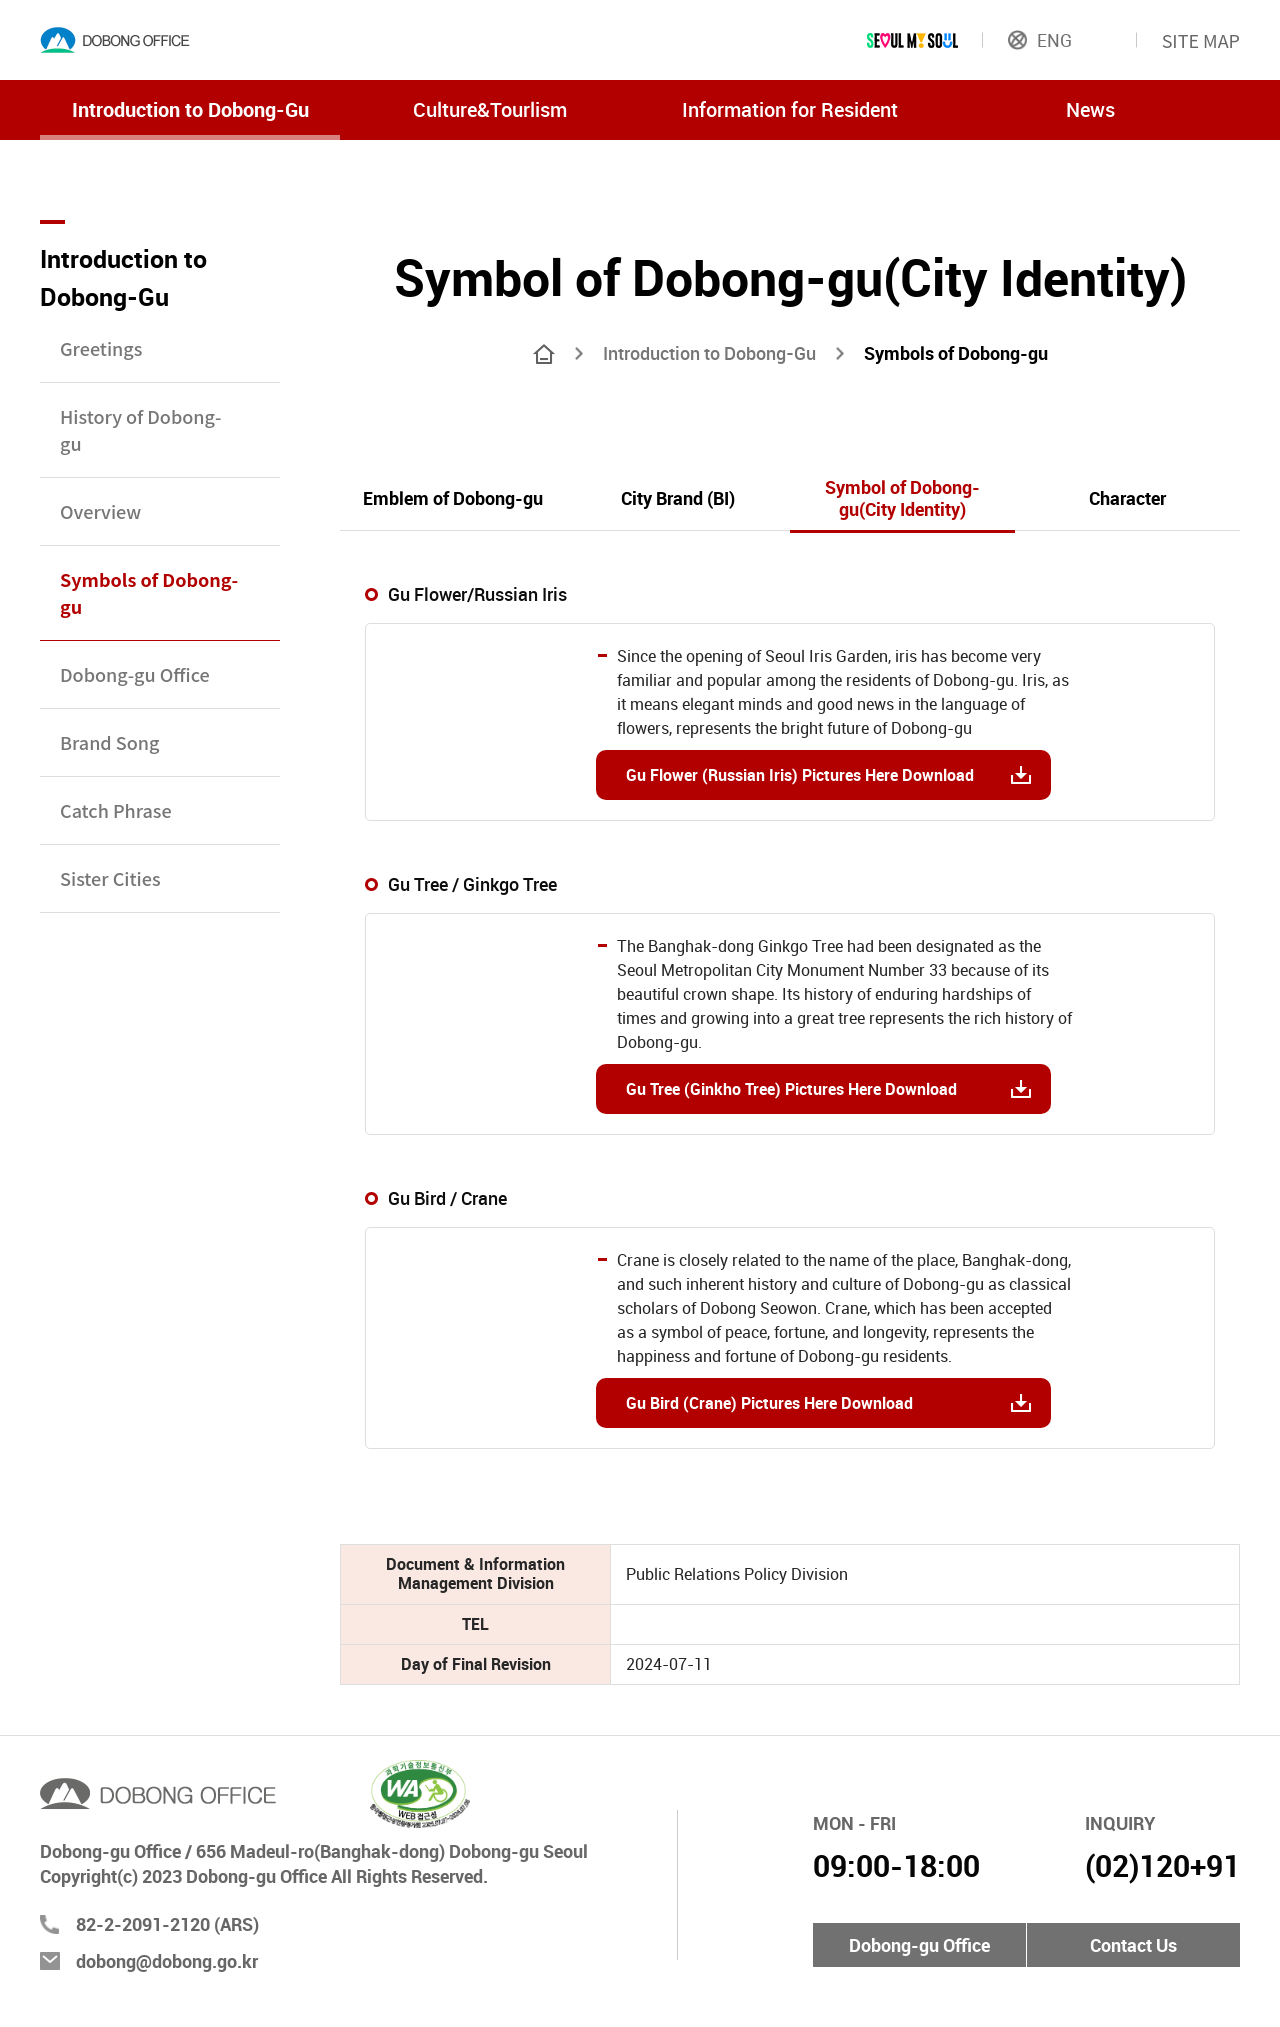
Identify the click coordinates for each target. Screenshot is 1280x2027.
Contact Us (1133, 1945)
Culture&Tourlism (490, 109)
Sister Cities (110, 878)
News (1090, 109)
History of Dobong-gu (140, 429)
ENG (1040, 40)
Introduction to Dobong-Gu (190, 109)
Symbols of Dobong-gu (149, 592)
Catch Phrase (116, 810)
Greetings (101, 348)
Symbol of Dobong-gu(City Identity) (902, 498)
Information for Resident (790, 109)
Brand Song (109, 742)
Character (1127, 498)
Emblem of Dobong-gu (453, 498)
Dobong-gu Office (135, 674)
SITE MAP (1201, 40)
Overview (100, 511)
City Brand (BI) (678, 498)
